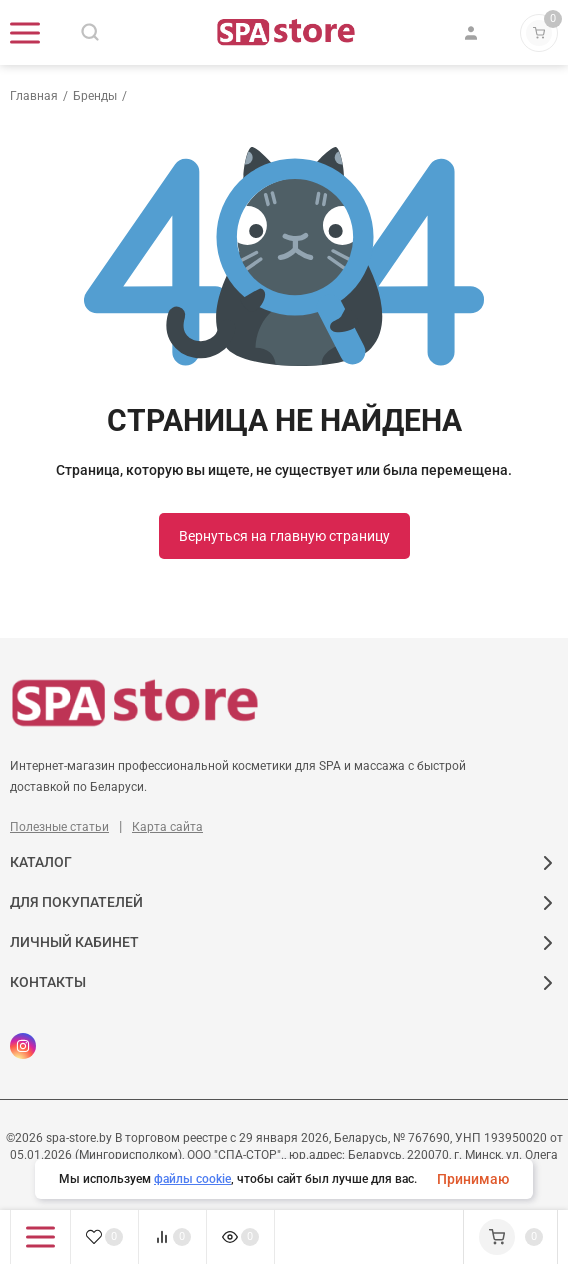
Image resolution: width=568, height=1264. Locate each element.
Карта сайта (167, 827)
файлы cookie (192, 1179)
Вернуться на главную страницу (284, 536)
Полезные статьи (59, 827)
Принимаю (473, 1179)
